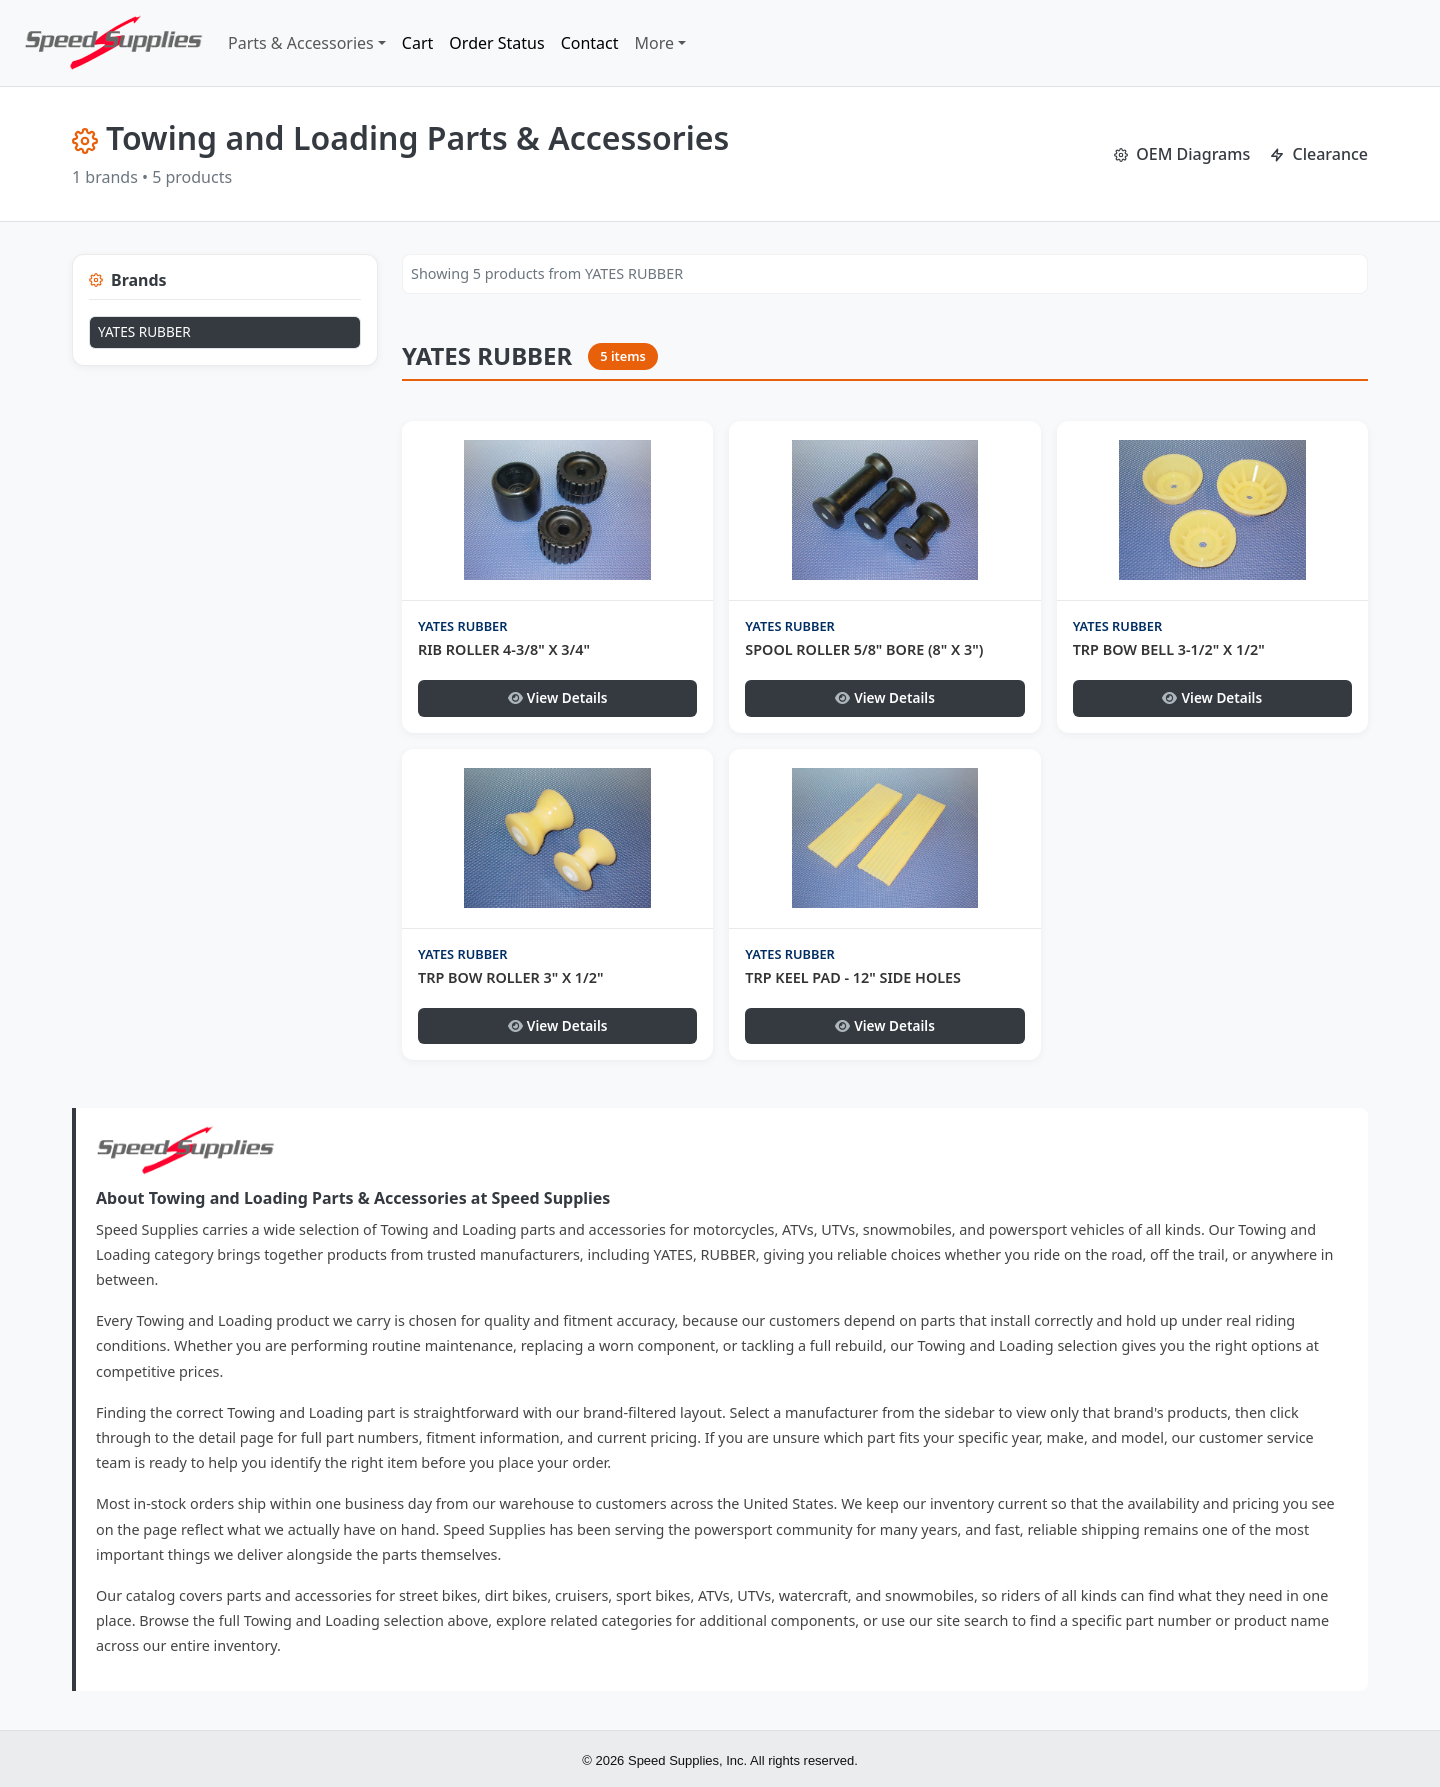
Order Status (496, 43)
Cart (417, 43)
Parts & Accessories (301, 43)
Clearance (1319, 154)
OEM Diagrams (1182, 154)
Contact (590, 43)
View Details (558, 697)
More (655, 43)
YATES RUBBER (144, 331)
